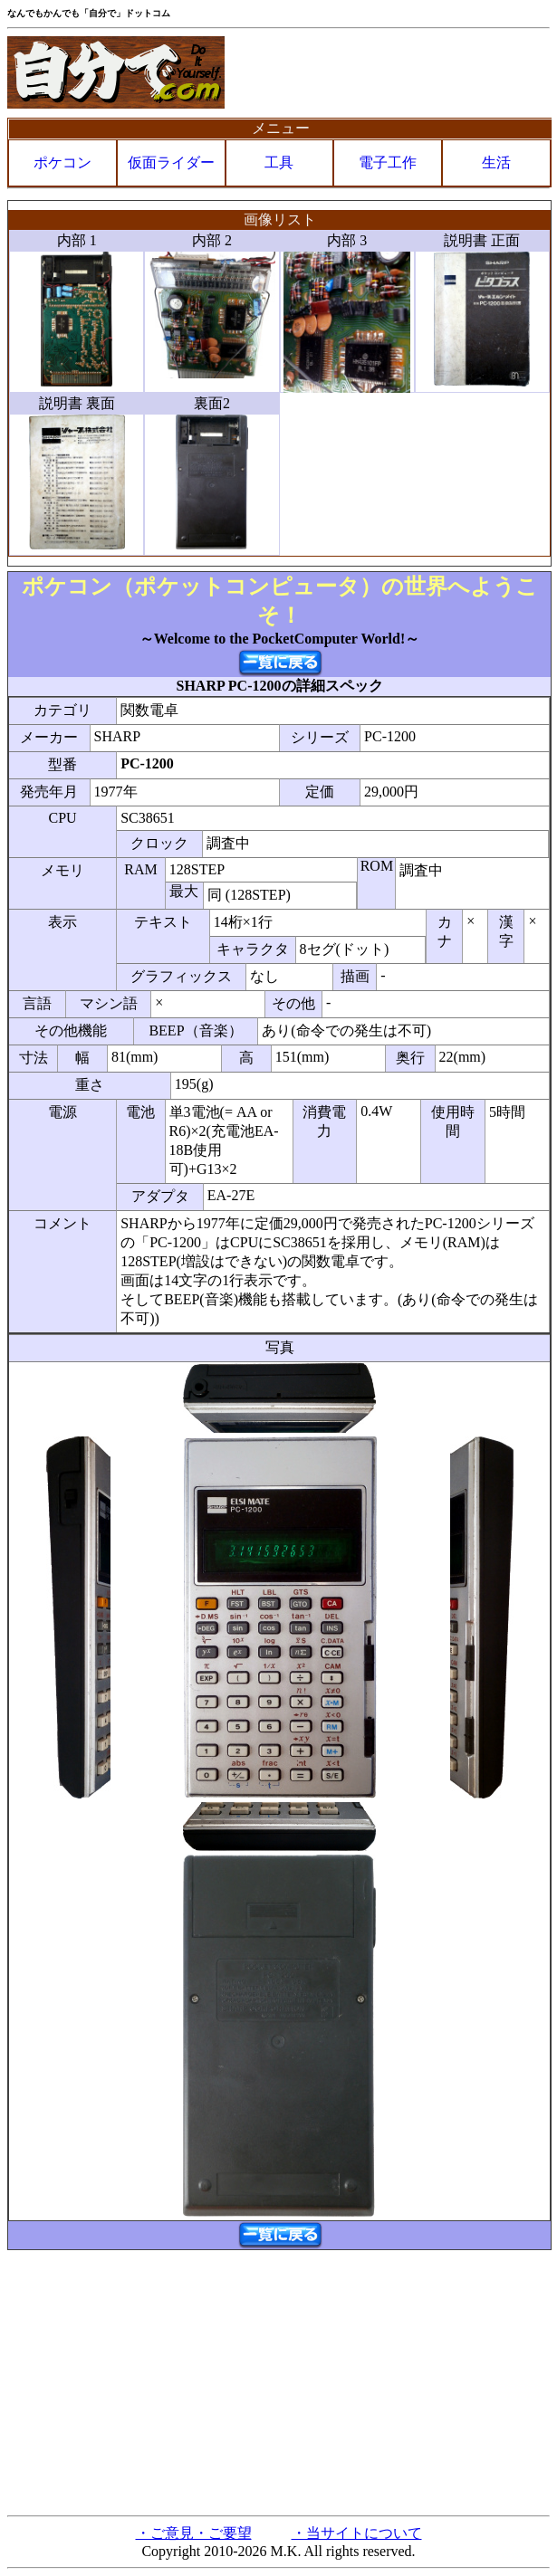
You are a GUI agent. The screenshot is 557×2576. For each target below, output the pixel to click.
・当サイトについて (357, 2533)
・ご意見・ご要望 (194, 2533)
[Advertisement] (278, 2381)
